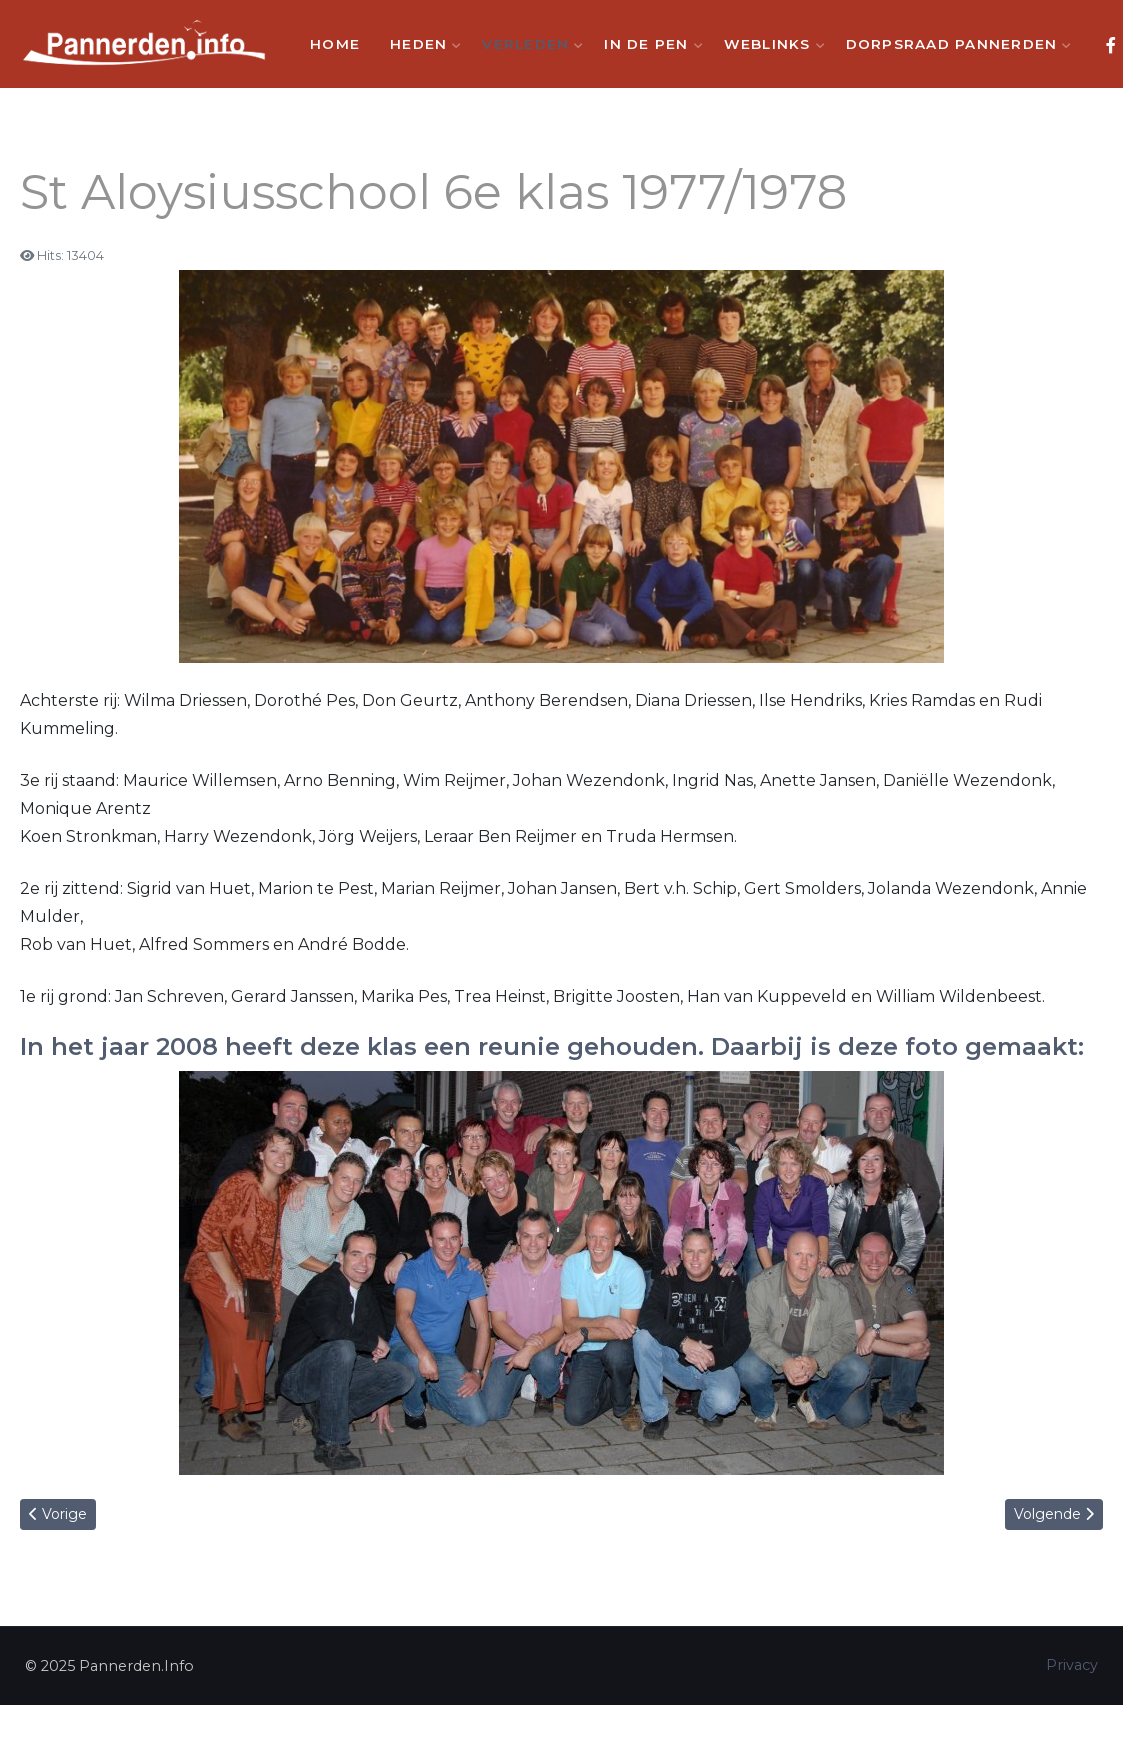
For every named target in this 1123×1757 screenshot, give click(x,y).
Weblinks (770, 44)
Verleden (528, 44)
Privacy (1072, 1665)
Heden (421, 44)
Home (335, 44)
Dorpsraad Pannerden (954, 44)
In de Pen (648, 44)
